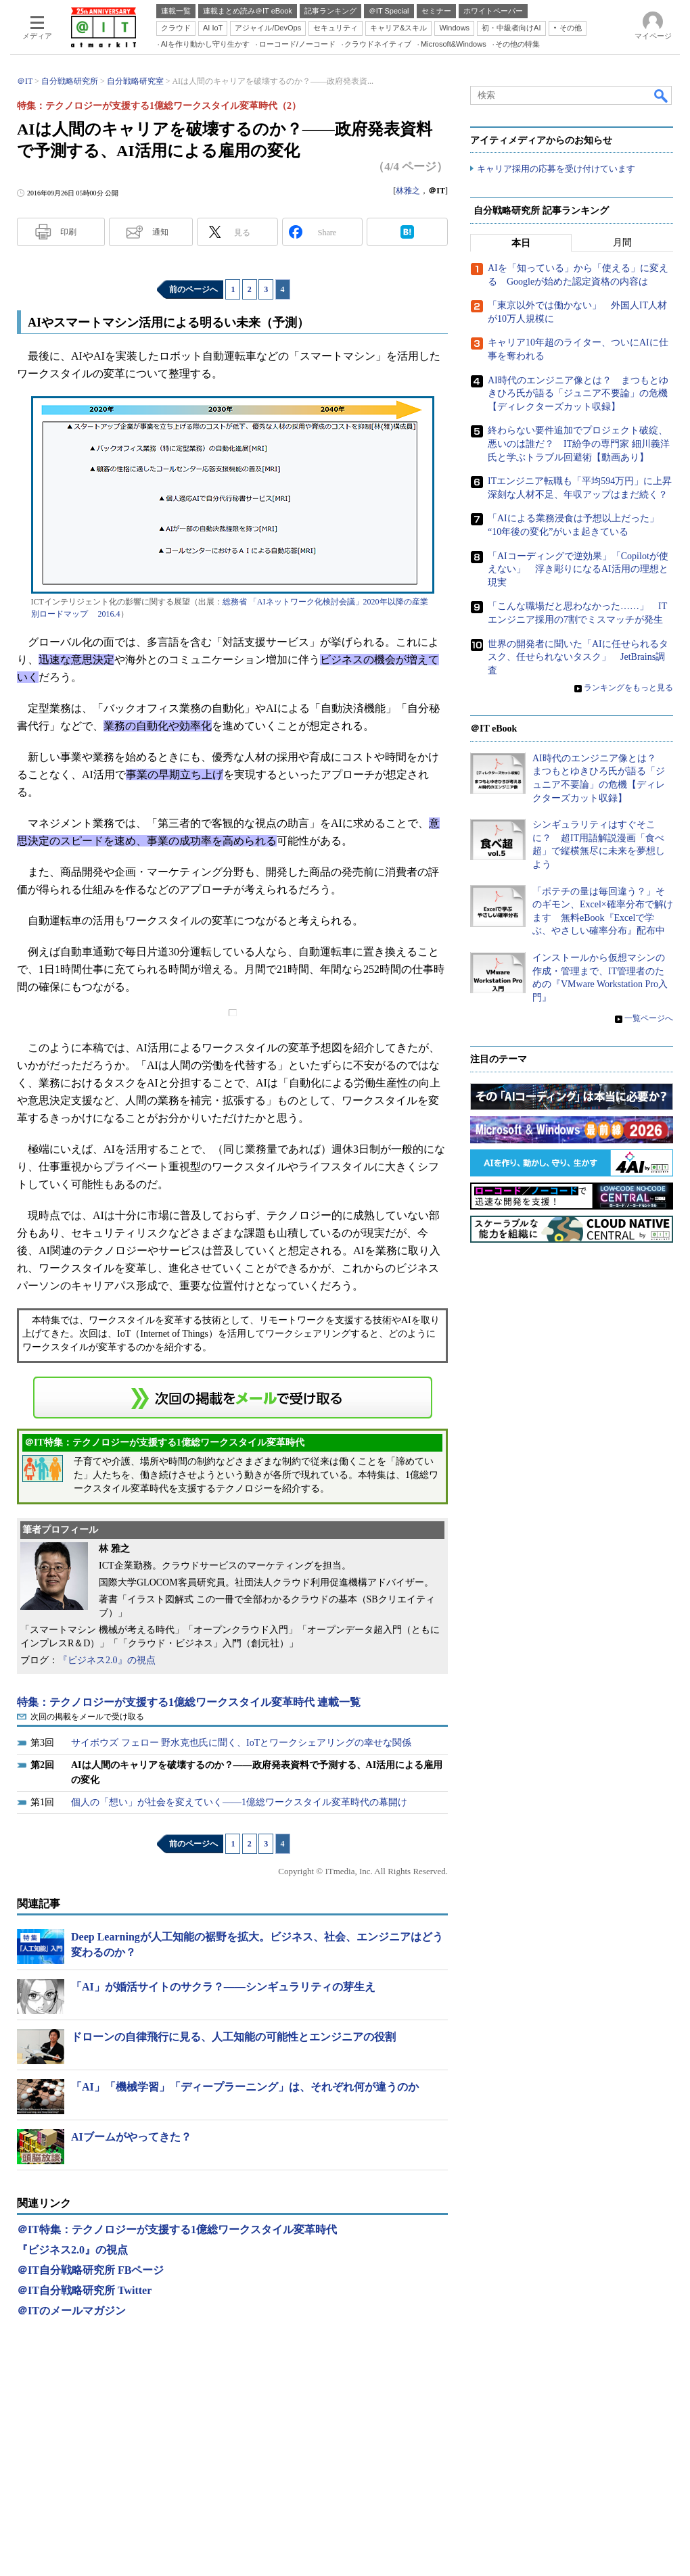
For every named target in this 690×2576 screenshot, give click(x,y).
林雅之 (408, 190)
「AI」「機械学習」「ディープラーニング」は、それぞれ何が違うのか (245, 2087)
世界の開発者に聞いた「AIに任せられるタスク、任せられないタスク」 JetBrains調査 (578, 657)
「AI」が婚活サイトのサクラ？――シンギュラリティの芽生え (223, 1987)
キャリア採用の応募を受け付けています (556, 169)
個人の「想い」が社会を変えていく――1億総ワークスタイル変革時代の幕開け (239, 1802)
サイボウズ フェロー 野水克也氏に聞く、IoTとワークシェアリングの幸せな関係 (241, 1743)
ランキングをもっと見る (628, 688)
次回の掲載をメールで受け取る (87, 1716)
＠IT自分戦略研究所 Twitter (84, 2290)
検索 (661, 95)
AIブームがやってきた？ (131, 2137)
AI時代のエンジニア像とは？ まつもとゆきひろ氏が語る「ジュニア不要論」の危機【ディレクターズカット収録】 (578, 393)
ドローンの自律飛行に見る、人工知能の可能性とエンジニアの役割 (233, 2037)
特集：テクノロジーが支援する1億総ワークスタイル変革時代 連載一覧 (189, 1702)
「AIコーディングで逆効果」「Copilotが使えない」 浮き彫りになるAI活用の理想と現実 (578, 569)
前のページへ (193, 289)
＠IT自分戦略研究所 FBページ (90, 2270)
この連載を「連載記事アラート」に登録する (232, 1397)
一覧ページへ (648, 1019)
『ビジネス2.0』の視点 (107, 1660)
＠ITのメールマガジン (71, 2310)
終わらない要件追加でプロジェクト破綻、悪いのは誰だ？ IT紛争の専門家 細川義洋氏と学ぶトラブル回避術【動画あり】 (579, 444)
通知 (160, 232)
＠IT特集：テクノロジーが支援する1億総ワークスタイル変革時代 (177, 2229)
